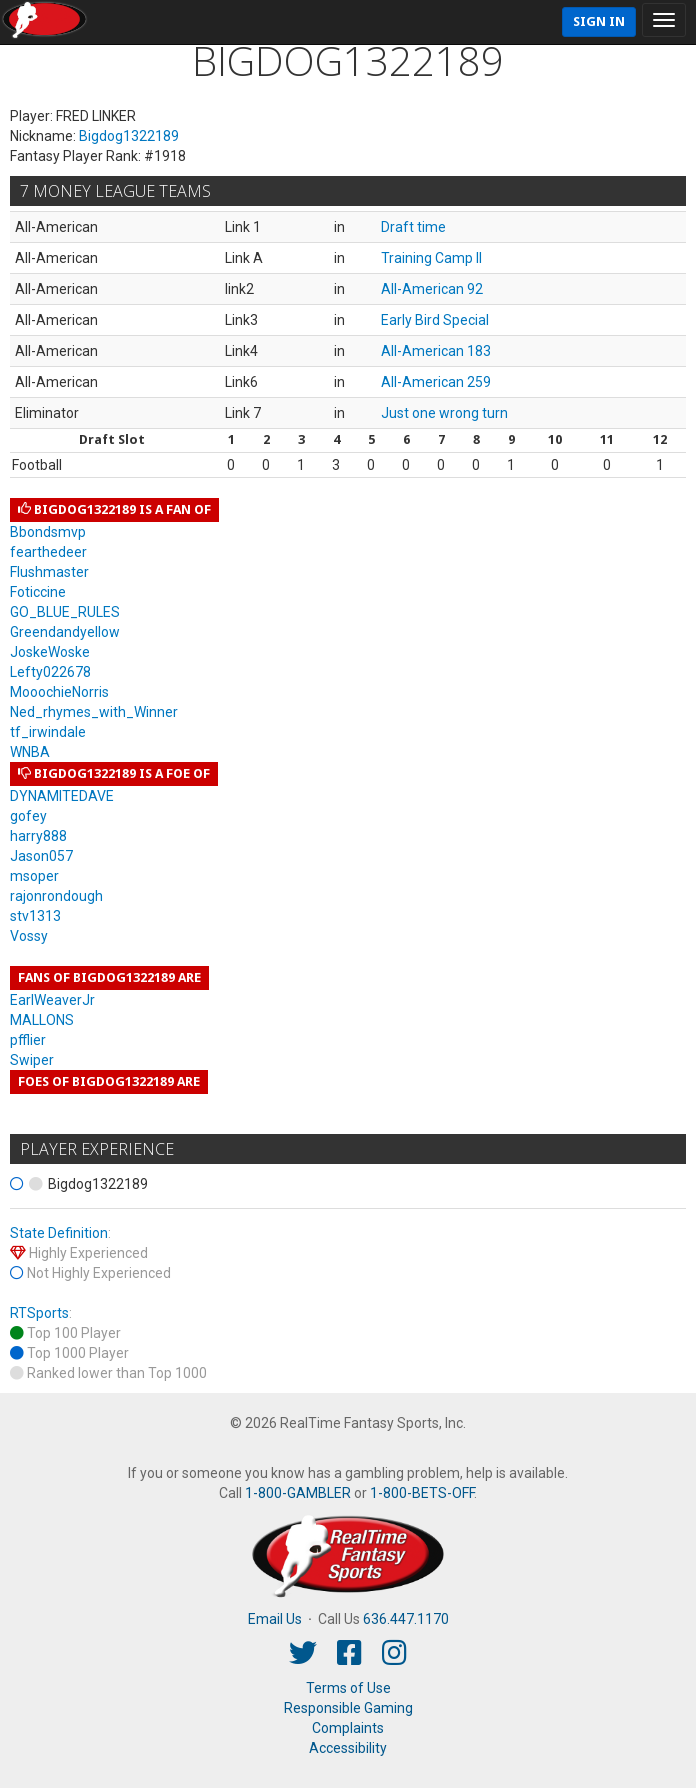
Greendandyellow (65, 632)
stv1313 (35, 916)
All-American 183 (436, 351)
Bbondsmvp (48, 532)
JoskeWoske (50, 652)
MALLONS (42, 1020)
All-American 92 (432, 289)
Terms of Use (348, 1688)
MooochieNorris (59, 692)
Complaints (348, 1728)
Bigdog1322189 (129, 136)
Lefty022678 (50, 672)
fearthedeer (48, 552)
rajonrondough (56, 896)
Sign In (599, 21)
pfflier (28, 1040)
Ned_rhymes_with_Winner (94, 712)
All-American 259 (436, 382)
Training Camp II (431, 258)
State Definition (59, 1233)
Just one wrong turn (444, 413)
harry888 (38, 836)
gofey (28, 816)
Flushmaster (49, 572)
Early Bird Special (435, 320)
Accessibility (348, 1748)
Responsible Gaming (348, 1708)
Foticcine (38, 592)
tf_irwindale (48, 732)
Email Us (275, 1619)
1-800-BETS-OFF (422, 1493)
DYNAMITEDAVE (62, 796)
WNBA (30, 752)
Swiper (32, 1060)
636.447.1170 (406, 1619)
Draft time (413, 227)
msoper (34, 876)
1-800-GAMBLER (298, 1493)
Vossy (29, 936)
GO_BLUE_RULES (65, 612)
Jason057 (41, 856)
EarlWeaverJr (52, 1000)
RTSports (39, 1313)
